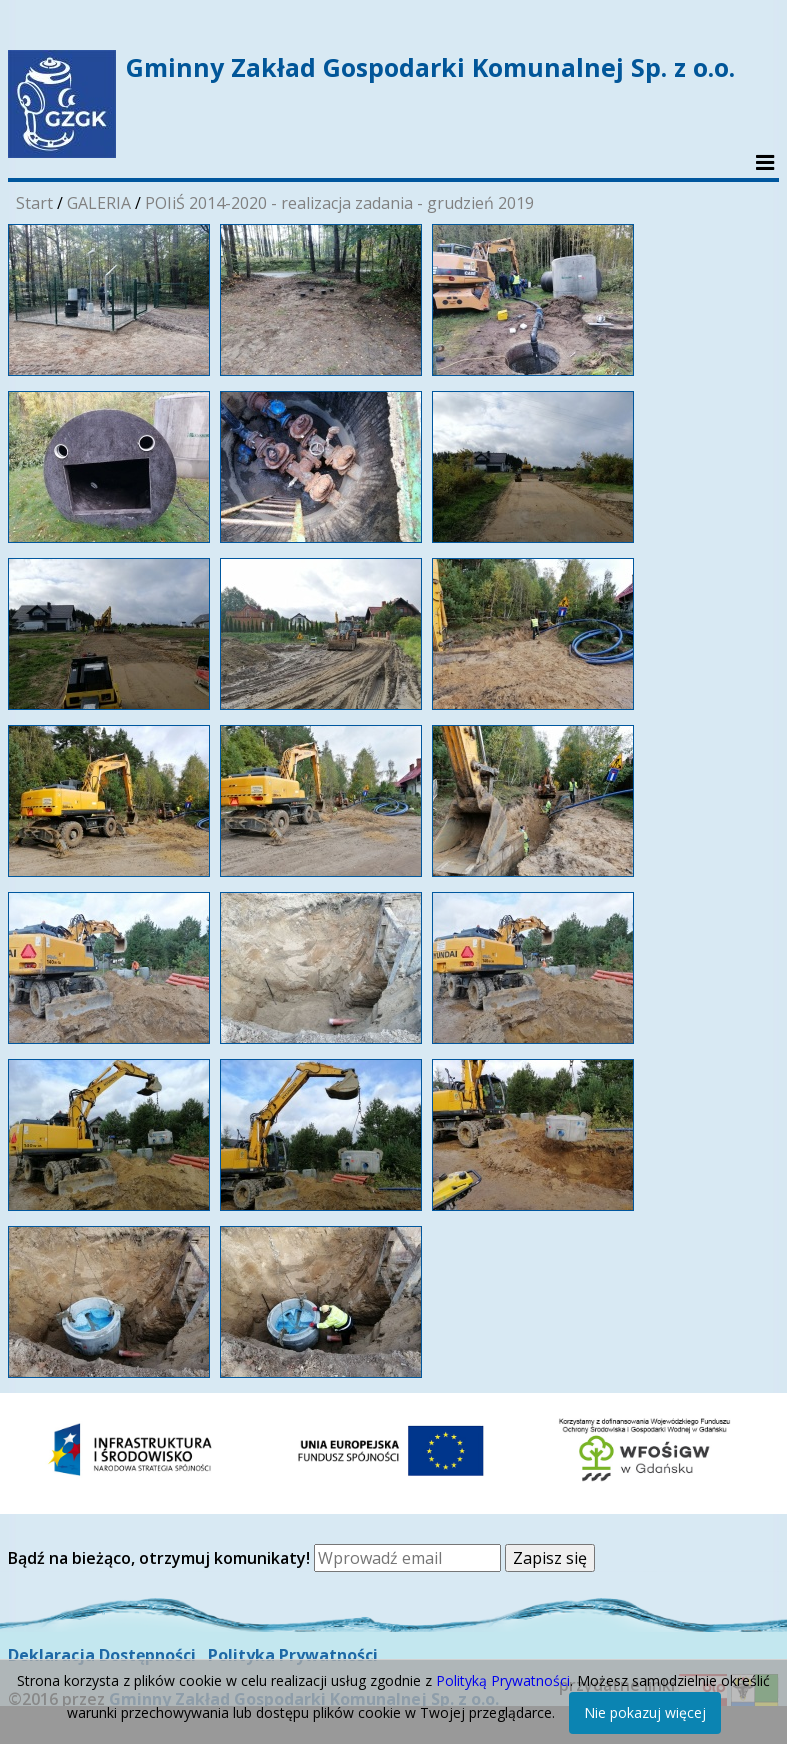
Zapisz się (550, 1558)
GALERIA (99, 203)
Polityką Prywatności (503, 1680)
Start (34, 203)
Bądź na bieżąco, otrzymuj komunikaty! (161, 1558)
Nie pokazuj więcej (645, 1712)
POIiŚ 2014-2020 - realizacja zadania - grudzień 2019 (339, 203)
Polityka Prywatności (293, 1655)
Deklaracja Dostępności (102, 1655)
